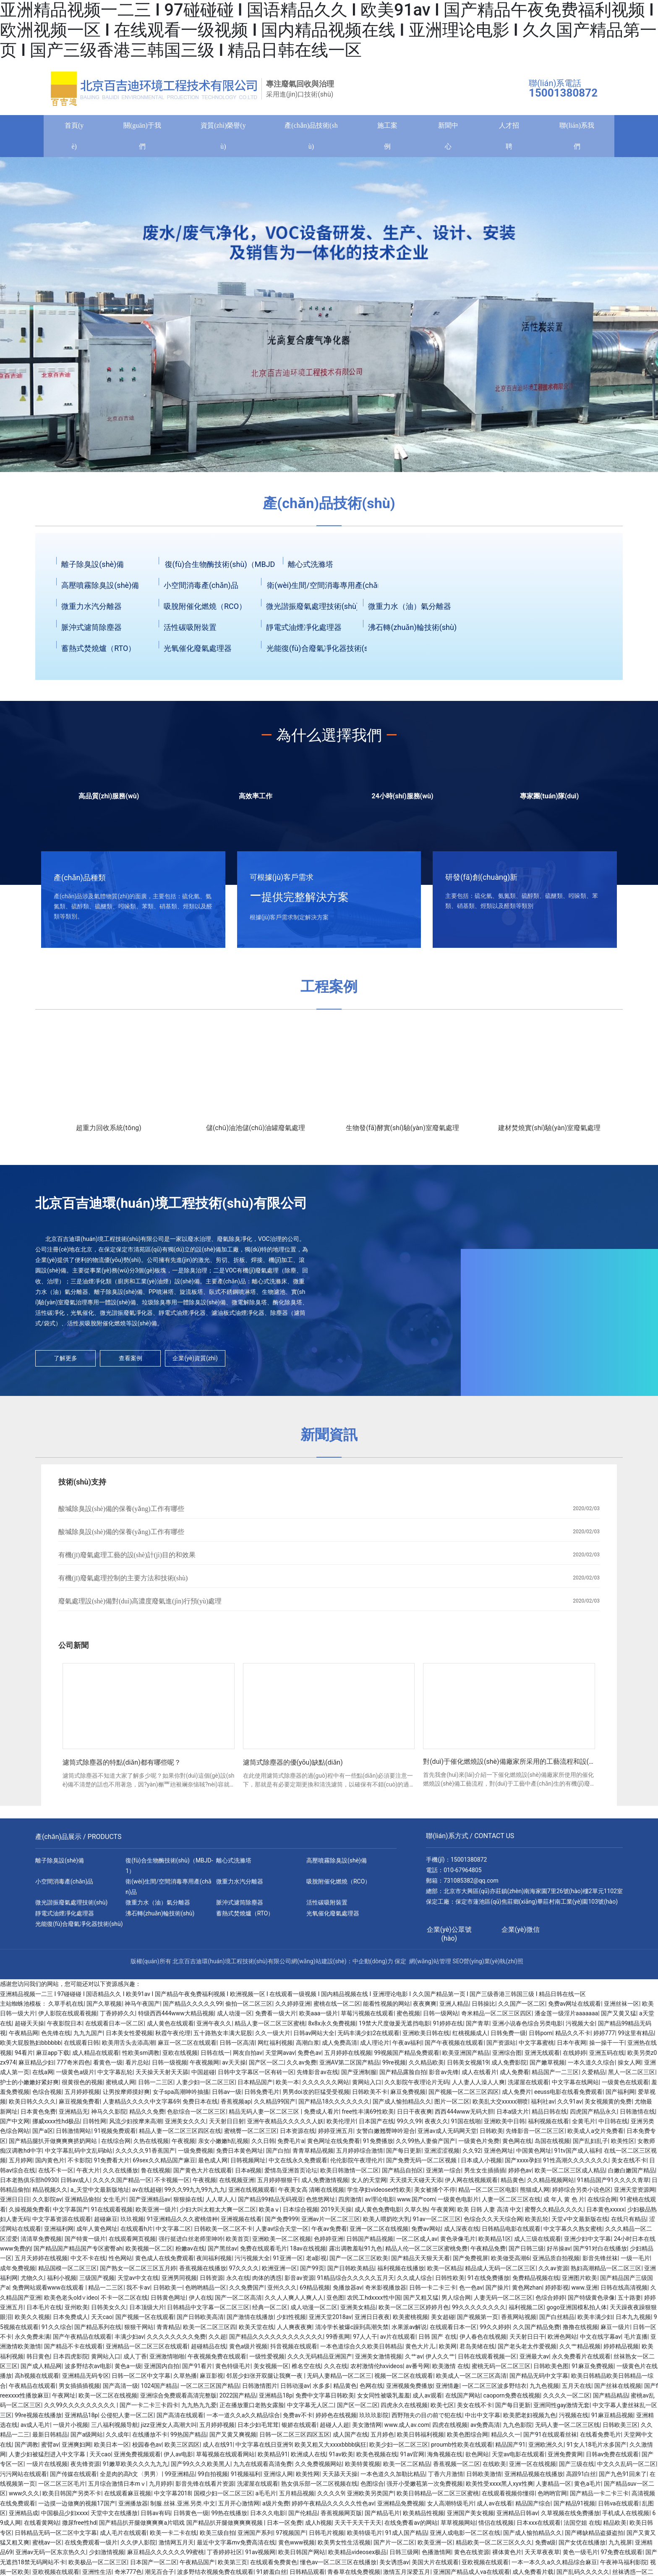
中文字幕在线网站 (575, 2086)
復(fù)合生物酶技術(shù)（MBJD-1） (227, 568)
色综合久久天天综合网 (493, 2223)
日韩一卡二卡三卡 (432, 2291)
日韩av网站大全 (313, 2037)
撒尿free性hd (79, 2527)
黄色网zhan (527, 2291)
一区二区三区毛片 (61, 2487)
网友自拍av (247, 2057)
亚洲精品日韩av (517, 2517)
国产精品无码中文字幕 (538, 2380)
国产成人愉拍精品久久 (402, 2105)
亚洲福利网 (58, 2233)
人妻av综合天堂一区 (282, 2233)
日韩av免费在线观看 (612, 2458)
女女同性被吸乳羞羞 (383, 2399)
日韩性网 (94, 2125)
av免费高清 (485, 2429)
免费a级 (545, 2546)
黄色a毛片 (587, 2487)
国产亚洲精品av (149, 2204)
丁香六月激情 (445, 2478)
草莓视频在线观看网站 (225, 2458)
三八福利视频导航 (114, 2429)
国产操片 (497, 2291)
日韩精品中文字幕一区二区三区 (208, 2311)
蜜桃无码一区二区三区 (501, 2370)
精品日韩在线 (549, 2115)
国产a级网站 (86, 2438)
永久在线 (238, 2282)
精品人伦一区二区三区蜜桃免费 (426, 2252)
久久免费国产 (246, 2291)
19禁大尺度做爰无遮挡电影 (394, 2027)
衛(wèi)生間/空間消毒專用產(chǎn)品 (329, 589)
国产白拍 (278, 2154)
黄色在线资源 (471, 2556)
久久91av (569, 2105)
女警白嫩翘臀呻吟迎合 (385, 2135)
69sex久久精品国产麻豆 (164, 2164)
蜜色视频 (408, 2017)
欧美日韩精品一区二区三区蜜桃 (438, 2497)
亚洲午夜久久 (214, 2027)
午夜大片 (88, 2174)
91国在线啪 (466, 2125)
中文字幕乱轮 (115, 2076)
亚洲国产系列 (255, 2537)
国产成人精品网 (41, 2370)
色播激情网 (436, 2556)
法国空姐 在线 (582, 2527)
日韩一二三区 (155, 2086)
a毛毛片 (265, 2497)
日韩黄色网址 (168, 2301)
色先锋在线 (55, 2037)
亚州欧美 (76, 2311)
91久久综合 (57, 2331)
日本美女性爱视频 (129, 2037)
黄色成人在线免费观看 (164, 2262)
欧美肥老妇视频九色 (529, 2419)
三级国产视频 (97, 2282)
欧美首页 (237, 2243)
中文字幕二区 (173, 2233)
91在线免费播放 (488, 2282)
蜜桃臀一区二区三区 (250, 2135)
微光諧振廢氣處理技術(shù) (312, 610)
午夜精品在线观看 (32, 2390)
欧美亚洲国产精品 (465, 2057)
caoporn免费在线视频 (511, 2399)
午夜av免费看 (329, 2233)
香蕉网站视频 (518, 2321)
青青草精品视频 (313, 2154)
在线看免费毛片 (600, 2438)
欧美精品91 (273, 2458)
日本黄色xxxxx (605, 2213)
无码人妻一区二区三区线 (567, 2429)
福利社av (542, 2105)
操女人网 (629, 2066)
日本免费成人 (70, 2321)
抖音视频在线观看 (293, 2350)
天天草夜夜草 (542, 2556)
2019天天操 (336, 2213)
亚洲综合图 (507, 2057)
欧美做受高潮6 (510, 2262)
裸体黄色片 (507, 2556)
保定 (400, 1965)
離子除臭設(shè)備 (92, 568)
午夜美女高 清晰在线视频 (311, 2193)
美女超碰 (442, 2321)
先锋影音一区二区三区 (535, 2135)
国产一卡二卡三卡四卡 (149, 2409)
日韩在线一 (215, 2057)
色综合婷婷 (550, 2301)
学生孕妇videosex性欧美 (379, 2193)
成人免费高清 (339, 2046)
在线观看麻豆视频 (127, 2497)
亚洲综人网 (278, 2478)
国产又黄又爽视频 (232, 2438)
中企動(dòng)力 (372, 1965)
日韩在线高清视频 (624, 2291)
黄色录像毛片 (457, 2243)
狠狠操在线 (188, 2204)
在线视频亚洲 (236, 2184)
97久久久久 (244, 2272)
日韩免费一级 (508, 2037)
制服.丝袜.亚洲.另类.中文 (182, 2507)
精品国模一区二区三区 (67, 2272)
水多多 (321, 2390)
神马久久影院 (108, 2115)
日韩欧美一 (168, 2291)
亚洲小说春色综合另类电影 (527, 2027)
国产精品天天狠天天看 (420, 2262)
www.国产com (416, 2204)
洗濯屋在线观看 (528, 2086)
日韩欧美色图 (551, 2370)
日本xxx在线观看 (539, 2527)
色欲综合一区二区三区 (196, 2115)
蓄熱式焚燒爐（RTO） (98, 652)
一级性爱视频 (267, 2360)
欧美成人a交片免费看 (595, 2135)
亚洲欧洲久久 (546, 2448)
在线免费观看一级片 (91, 2546)
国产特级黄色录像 (591, 2301)
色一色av (471, 2291)
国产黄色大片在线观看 (202, 2174)
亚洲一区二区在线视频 (379, 2233)
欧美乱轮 (536, 2223)
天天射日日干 (527, 2340)
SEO (457, 1965)
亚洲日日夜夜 (372, 2321)
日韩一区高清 (237, 2046)
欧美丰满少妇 (595, 2321)
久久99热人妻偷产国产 (425, 2145)
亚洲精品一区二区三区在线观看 (147, 2350)
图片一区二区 (452, 2105)
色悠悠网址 (320, 2204)
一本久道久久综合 (591, 2066)
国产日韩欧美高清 (200, 2321)
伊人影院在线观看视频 (67, 2017)
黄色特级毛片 (233, 2370)
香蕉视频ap (236, 2105)
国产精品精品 (610, 2399)
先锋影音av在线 (317, 2076)
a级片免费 (275, 2507)
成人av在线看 (494, 2507)
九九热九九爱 (199, 2409)
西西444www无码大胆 (464, 2115)
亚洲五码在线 (606, 2057)
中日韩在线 (613, 2125)
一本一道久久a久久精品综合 (243, 2419)
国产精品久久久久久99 (192, 2007)
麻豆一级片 (615, 2331)
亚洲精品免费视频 (400, 2507)
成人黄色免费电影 (378, 2213)
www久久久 (24, 2497)
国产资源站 (501, 2046)
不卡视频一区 (172, 2184)
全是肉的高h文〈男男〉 (131, 2478)
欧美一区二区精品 (406, 2468)
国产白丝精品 (556, 2321)
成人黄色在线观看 (170, 2027)
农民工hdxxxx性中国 (373, 2301)
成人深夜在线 (461, 2233)
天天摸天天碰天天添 (415, 2184)
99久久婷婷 (495, 2331)
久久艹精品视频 (580, 2350)
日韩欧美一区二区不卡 (223, 2233)
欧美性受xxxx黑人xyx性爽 (499, 2487)
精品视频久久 (50, 2193)
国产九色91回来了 (623, 2478)
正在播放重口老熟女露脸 (251, 2409)
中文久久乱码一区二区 (626, 2468)
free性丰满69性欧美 (368, 2115)
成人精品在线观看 (95, 2057)
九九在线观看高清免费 (262, 2468)
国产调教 (26, 2448)
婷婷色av (520, 2174)
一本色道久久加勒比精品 (392, 2478)
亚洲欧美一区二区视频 (281, 2243)
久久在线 (335, 2370)
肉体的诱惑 (267, 2282)
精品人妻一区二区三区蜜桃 (270, 2027)
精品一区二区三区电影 (487, 2193)
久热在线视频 (151, 2145)
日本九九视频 (633, 2321)
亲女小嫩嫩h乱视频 (223, 2145)
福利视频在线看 (548, 2125)
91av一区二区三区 (437, 2223)
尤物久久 (32, 2282)
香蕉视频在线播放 (202, 2272)
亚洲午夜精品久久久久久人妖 (285, 2125)
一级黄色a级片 (75, 2076)
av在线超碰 (147, 2193)
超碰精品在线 (208, 2350)
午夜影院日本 (64, 2027)
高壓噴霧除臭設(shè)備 (100, 589)
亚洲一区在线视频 (532, 2468)
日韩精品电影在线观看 (511, 2233)
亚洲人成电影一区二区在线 (465, 2537)
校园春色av (147, 2448)
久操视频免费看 (29, 2213)
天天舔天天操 (340, 2478)
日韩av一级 (226, 2096)
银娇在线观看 (299, 2429)
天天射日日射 (226, 2125)
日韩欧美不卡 (369, 2096)
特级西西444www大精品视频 (176, 2017)
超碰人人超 (334, 2429)
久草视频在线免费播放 (570, 2517)
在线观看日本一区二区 (114, 2027)
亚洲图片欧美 (579, 2282)
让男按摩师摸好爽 (126, 2096)
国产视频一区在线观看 (144, 2321)
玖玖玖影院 (374, 2419)
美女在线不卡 (629, 2164)
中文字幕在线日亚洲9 (263, 2448)
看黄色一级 (108, 2066)
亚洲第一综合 (443, 2174)
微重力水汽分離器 (91, 610)
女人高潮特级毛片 (450, 2507)
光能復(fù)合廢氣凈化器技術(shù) (322, 652)
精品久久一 (505, 2438)
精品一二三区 (105, 2291)
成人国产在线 (350, 2438)
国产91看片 (197, 2370)
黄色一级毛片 (580, 2556)
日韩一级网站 (440, 2017)
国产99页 (312, 2272)
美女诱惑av (394, 2566)
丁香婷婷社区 (224, 2556)
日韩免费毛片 (261, 2096)
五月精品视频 (296, 2497)
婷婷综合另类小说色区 (581, 2193)
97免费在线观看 (621, 2556)
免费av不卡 (297, 2419)
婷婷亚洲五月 (335, 2135)
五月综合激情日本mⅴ (117, 2487)
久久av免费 (301, 2066)
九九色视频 (544, 2390)
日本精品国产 (255, 2086)
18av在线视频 (308, 2252)
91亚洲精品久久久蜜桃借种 (182, 2223)
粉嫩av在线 (190, 2252)
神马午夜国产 (142, 2007)
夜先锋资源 (85, 2468)
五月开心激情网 (238, 2507)
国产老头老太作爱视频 (527, 2350)
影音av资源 (299, 2282)
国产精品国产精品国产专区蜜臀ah (78, 2252)
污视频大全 (580, 2027)
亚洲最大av (534, 2360)
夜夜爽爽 (424, 2007)
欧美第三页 (232, 2566)
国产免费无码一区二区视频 (422, 2164)
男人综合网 (456, 2301)
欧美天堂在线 (256, 2331)
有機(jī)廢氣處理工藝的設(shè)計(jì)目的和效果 (127, 1559)
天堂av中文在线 (138, 2282)
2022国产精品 (237, 2399)
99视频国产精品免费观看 (407, 2057)
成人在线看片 (479, 2076)
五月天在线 (576, 2390)
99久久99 (409, 2125)
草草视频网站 (458, 2527)
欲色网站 (477, 2458)
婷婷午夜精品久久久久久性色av (333, 2507)
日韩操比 (483, 2007)
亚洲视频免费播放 (409, 2390)
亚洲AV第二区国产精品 (349, 2066)
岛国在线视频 (552, 2145)
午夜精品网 (23, 2037)
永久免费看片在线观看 (581, 2360)
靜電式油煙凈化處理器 (304, 631)
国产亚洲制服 (358, 2076)
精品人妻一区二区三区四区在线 (180, 2135)
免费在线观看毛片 (263, 2252)
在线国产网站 (462, 2399)
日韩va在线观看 (618, 2507)
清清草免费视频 (41, 2243)
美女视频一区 (271, 2370)
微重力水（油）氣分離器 (409, 610)
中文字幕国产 (70, 2213)
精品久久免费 (146, 2115)
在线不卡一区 (55, 2174)
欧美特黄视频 (362, 2468)
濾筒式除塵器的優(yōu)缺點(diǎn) (293, 1767)
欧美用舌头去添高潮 (128, 2046)
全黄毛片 (583, 2125)
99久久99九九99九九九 (194, 2193)
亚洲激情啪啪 (167, 2360)
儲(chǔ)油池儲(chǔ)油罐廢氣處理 (255, 1132)
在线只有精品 (628, 2223)
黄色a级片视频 (248, 2350)
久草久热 (416, 2213)
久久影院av (47, 2204)
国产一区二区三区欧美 (358, 2262)
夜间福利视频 (214, 2262)
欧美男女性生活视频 (344, 2546)
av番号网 (417, 2370)
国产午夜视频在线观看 (454, 2046)
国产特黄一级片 (85, 2243)
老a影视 (316, 2262)
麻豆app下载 (52, 2057)
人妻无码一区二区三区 (503, 2301)
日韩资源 (211, 2282)
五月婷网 (20, 2164)
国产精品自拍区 (402, 2174)
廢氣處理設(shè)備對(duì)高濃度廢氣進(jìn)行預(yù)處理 (140, 1605)
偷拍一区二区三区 (248, 2007)
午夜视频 (183, 2145)
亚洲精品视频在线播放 (533, 2478)
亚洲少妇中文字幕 (587, 2243)
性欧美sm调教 (141, 2057)
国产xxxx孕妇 (522, 2164)
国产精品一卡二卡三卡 (599, 2497)
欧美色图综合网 (467, 2438)
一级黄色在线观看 (625, 2086)
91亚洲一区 (288, 2262)
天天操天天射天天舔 (162, 2076)
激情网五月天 (176, 2546)
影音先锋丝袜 (600, 2262)
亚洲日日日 (14, 2204)
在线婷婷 (574, 2057)
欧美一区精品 (444, 2272)
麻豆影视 (211, 2380)
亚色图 (335, 2301)
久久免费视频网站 (318, 2468)
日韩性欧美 (450, 2282)
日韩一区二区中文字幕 (141, 2380)
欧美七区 (442, 2409)
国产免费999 (281, 2223)
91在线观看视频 (112, 2213)
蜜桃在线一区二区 (336, 2007)
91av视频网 (260, 2556)
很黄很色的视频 (82, 2086)
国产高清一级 (120, 2390)
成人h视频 (318, 2527)
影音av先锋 (443, 2076)
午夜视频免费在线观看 (217, 2360)
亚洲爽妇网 (76, 2448)
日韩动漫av (295, 2390)
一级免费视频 (195, 2154)
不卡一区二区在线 (124, 2301)
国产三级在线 (576, 2468)
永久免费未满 (32, 2340)
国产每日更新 (403, 2154)
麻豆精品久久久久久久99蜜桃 (165, 2556)
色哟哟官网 (552, 2497)
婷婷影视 (557, 2291)
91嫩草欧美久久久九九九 (135, 2468)
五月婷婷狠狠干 (277, 2184)
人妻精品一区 (553, 2487)
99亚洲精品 (179, 2478)
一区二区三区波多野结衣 (494, 2390)
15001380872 (469, 1863)
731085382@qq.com (471, 1884)
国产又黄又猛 (618, 2017)
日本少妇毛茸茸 (258, 2429)
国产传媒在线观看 (73, 2478)
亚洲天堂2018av (330, 2321)
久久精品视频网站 (550, 2184)
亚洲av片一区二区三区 (330, 2223)
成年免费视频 (17, 2272)
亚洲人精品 (454, 2007)
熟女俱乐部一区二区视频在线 (319, 2487)
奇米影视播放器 (385, 2291)
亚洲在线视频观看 (251, 2193)
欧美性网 (307, 2478)
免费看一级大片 (275, 2017)
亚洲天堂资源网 (634, 2193)
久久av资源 (553, 2272)
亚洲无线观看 (542, 2057)
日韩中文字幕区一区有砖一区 (256, 2076)
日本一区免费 (284, 2527)
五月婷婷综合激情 (359, 2154)
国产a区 (42, 2135)
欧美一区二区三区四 (209, 2331)
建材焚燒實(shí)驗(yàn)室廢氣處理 (549, 1132)
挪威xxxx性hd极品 (56, 2125)
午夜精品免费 (488, 2252)
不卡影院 (79, 2164)
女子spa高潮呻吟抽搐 (181, 2096)
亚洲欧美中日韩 (504, 2125)
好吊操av (558, 2252)
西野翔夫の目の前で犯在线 (427, 2419)
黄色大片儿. (420, 2350)
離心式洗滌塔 (310, 568)
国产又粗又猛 (421, 2301)
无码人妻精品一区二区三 (339, 2380)
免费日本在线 (200, 2105)
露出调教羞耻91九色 (356, 2252)
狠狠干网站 (139, 2331)
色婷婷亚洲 (328, 2243)
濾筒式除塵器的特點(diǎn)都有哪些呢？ (122, 1767)
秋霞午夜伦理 (173, 2037)
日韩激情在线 (637, 2115)
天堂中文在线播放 (114, 2517)
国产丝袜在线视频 (617, 2390)
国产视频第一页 (477, 2321)
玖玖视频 (132, 2223)
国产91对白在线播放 (600, 2252)
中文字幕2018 (172, 2497)
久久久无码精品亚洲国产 (319, 2360)
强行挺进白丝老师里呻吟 (191, 2243)
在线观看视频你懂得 (508, 2497)
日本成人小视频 (481, 2164)
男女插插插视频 (79, 2390)
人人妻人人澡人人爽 (478, 2086)
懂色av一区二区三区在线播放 (338, 2566)
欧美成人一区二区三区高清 (471, 2380)
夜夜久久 (436, 2125)
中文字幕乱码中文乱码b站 (79, 2154)
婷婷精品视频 (621, 2350)
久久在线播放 (120, 2174)
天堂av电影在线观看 (518, 2458)
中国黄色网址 (533, 2154)
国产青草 (477, 2027)
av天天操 (233, 2066)
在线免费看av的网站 (410, 2527)
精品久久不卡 (572, 2037)
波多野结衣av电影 (88, 2370)
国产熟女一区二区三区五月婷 (138, 2272)
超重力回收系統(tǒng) (108, 1132)
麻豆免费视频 (408, 2096)
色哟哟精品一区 (205, 2291)
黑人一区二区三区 (631, 2076)
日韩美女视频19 (468, 2066)
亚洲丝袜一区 (621, 2007)
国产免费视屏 (470, 2262)
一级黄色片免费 (478, 2145)
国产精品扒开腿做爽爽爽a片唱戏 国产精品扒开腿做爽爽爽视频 (181, 2527)
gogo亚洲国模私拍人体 (576, 2311)
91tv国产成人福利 (577, 2154)
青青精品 (168, 2331)
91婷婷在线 (448, 2027)
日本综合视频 (300, 2213)
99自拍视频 (213, 2478)
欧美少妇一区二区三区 (398, 2448)
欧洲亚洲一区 (279, 2272)
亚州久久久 (282, 2291)
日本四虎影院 (70, 2360)
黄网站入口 (366, 2086)
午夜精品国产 (197, 2566)
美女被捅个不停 (434, 2193)
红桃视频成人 (470, 2037)
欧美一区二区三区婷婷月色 (414, 2311)
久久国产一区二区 (521, 2007)
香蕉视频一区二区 (456, 2468)
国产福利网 (620, 2096)
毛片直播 (636, 2340)
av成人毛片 (35, 2429)
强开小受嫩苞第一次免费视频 (424, 2487)
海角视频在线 (444, 2458)
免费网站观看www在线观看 (49, 2291)
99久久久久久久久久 (479, 2311)
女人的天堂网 (368, 2184)
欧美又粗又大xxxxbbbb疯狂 (330, 2448)
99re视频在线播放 (38, 2419)
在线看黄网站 (41, 2527)
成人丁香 (135, 2360)
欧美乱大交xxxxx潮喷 (500, 2105)
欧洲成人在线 (308, 2458)
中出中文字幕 (482, 2419)
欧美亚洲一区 (435, 2546)
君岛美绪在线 (477, 2350)
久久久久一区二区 (566, 2399)
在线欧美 (494, 2468)
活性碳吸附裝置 (190, 631)
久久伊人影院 (138, 2546)
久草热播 (185, 2380)
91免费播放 (378, 2145)
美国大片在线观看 (435, 2566)
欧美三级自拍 (217, 2537)
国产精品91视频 (574, 2507)
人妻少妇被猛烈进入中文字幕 (47, 2458)
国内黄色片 (50, 2164)
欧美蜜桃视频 (410, 2321)
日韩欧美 (491, 2135)
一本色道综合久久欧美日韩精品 (361, 2350)
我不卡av (138, 2291)
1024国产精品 (159, 2390)
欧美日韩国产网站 (301, 2556)
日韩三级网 (404, 2556)
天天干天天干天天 (357, 2527)
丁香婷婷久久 (117, 2017)
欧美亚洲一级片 (156, 2213)
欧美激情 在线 (450, 2370)
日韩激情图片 (259, 2390)
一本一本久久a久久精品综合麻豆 (554, 2566)
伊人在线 (200, 2301)
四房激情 (350, 2204)
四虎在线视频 (449, 2429)
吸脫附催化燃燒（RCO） (205, 610)
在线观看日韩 (81, 2046)
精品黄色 (512, 2184)
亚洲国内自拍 (161, 2370)
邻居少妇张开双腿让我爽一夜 (265, 2380)
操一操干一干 (606, 2046)
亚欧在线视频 (180, 2057)
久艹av (414, 2360)
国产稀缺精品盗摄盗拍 (594, 2537)
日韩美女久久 (108, 2311)
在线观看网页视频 (132, 2243)
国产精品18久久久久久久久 (334, 2105)
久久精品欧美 (426, 2066)
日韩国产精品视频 (369, 2243)
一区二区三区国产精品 (209, 2390)
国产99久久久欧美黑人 (200, 2468)
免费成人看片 (321, 2115)
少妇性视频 (291, 2321)
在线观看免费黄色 (273, 2566)
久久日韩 (263, 2145)
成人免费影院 (509, 2066)
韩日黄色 (38, 2360)
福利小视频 (61, 2282)
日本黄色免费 (38, 2115)
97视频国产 (291, 2537)
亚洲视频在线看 (241, 2223)
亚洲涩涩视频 (442, 2154)
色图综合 (372, 2487)
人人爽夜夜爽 (294, 2331)
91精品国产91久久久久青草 (613, 2184)
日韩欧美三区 (620, 2429)
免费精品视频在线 (535, 2282)
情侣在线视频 (496, 2527)
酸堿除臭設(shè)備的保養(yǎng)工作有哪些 (121, 1512)
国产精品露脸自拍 (402, 2076)
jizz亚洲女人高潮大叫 (169, 2429)
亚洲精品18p (275, 2399)
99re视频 (394, 2066)
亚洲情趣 (447, 2390)
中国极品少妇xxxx (64, 2517)
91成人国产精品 (406, 2537)
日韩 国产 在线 (437, 2340)
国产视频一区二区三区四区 (463, 2096)
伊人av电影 (178, 2458)
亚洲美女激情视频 (378, 2360)
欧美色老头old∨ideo (71, 2301)
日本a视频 (248, 2174)
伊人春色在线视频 (483, 2340)
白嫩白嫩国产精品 (631, 2174)
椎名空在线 (306, 2370)
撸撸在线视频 (580, 2331)
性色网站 (120, 2262)
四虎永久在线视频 (404, 2409)
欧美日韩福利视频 (420, 2438)
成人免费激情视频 (324, 2184)
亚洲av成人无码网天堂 (447, 2135)
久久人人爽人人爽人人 (294, 2301)
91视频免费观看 (115, 2135)
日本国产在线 (376, 2125)
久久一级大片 (272, 2037)
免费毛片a (290, 2145)
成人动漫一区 (234, 2017)
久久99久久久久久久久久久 (80, 2409)
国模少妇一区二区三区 (223, 2497)
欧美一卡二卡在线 (173, 2537)
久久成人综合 (414, 2282)
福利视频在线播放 (400, 2272)
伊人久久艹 (440, 2360)
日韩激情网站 (73, 2135)
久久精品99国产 (275, 2105)
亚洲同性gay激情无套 (561, 2409)
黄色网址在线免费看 (333, 2145)
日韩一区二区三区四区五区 (294, 2438)
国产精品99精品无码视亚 (270, 2204)
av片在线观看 (397, 2340)
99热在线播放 (229, 2517)
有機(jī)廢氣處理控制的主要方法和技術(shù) (123, 1582)
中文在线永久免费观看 (298, 2164)
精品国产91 (510, 2448)
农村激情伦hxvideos (376, 2370)
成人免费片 (516, 2096)
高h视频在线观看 (37, 2380)
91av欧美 (341, 2458)
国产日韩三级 (526, 2252)
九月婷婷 (160, 2487)
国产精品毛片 (382, 2517)
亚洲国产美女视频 (470, 2517)
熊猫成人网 (534, 2193)
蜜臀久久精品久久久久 (554, 2213)
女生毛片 (114, 2204)
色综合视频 (47, 2096)
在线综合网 (116, 2145)
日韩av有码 (155, 2517)
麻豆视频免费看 (79, 2105)
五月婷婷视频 (82, 2096)
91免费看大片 (112, 2164)
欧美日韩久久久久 (32, 2105)
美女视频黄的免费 (608, 2105)
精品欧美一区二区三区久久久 (494, 2546)
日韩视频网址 (248, 2164)
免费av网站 (426, 2233)
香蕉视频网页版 (341, 2517)
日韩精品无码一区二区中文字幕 (56, 2537)
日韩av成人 (75, 2184)
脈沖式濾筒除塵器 (91, 631)
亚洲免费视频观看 (137, 2458)
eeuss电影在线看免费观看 (568, 2096)
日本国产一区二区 (153, 2566)
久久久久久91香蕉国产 (145, 2154)
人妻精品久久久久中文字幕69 (141, 2105)
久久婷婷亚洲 (293, 2007)
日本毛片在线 (44, 2311)
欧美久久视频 (32, 2321)
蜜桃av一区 (47, 2546)
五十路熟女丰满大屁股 (222, 2037)
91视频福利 (246, 2478)
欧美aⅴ (269, 2213)
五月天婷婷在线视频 (41, 2262)
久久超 (217, 2340)
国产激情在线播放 (250, 2321)
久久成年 (117, 2438)
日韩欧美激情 (483, 2478)
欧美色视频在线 (376, 2458)
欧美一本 (287, 2086)
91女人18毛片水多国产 (597, 2448)
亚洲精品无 (73, 2115)
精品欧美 (615, 2527)
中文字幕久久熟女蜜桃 (572, 2233)
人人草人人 (220, 2204)
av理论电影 (379, 2204)
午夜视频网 (204, 2066)
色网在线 (371, 2390)
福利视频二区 (526, 2311)
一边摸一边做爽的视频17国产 (76, 2507)
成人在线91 (218, 2448)
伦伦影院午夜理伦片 (356, 2164)
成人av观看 (427, 2399)
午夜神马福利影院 (623, 2566)
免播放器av (347, 2291)
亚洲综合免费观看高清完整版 (178, 2399)
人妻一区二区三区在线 (511, 2204)
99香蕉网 (338, 2340)
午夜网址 (64, 2399)
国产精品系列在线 (97, 2331)
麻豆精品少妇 (36, 2066)
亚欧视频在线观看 (485, 2566)
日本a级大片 (512, 2115)
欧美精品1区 (494, 2243)
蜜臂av (50, 2448)
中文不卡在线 (88, 2262)
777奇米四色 (73, 2066)
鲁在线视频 (155, 2174)
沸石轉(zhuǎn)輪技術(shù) (412, 631)
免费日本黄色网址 (239, 2154)
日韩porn (540, 2037)
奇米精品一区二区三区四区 (496, 2017)
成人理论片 (374, 2046)
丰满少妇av (129, 2340)
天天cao (101, 2321)
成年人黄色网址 (97, 2233)
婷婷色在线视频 (336, 2419)
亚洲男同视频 (179, 2282)
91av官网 (412, 2458)
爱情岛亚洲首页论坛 (290, 2174)
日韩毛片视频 (326, 2537)
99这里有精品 (636, 2037)
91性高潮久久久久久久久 (575, 2164)
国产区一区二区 (357, 2409)
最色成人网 (212, 2164)
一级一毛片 (635, 2262)
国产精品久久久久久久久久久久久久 (276, 2340)
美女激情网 (366, 2429)
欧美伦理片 (341, 2125)
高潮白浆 (307, 2046)
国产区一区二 (266, 2066)
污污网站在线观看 (23, 2478)
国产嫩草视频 (547, 2066)
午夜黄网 (442, 2213)
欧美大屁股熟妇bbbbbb (30, 2046)
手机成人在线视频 (625, 2517)
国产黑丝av (222, 2252)
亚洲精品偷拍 (82, 2204)
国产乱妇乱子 (590, 2145)
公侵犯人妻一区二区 (127, 2419)
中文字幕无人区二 (310, 2409)
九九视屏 (620, 2546)
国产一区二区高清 (238, 2301)
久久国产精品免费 (536, 2331)
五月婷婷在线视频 (347, 2057)
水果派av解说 (409, 2331)
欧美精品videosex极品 (357, 2556)
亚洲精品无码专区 (85, 2380)
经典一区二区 (269, 2311)
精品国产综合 (533, 2507)
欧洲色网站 (562, 2340)
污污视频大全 (252, 2262)
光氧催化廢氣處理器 (198, 652)
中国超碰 (203, 2076)
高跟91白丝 (581, 2478)
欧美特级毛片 (364, 2537)
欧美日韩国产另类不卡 (71, 2497)
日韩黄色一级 (191, 2517)
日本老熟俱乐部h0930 (28, 2184)
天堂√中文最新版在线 (579, 2223)
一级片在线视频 (47, 2468)
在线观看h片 (136, 2233)
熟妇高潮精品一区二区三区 (606, 2272)
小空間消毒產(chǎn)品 (201, 589)
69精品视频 (315, 2291)
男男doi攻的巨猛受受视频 (315, 2096)
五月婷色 (382, 2438)
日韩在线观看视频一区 (487, 2360)
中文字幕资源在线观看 (61, 2223)
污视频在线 (573, 2419)
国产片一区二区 (394, 2546)
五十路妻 (629, 2301)
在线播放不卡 (149, 2438)
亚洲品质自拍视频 (556, 2262)
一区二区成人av (416, 2243)
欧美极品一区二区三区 (97, 2566)
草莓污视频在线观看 (367, 2017)
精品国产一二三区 (555, 2076)
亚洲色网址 (498, 2154)
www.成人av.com (406, 2429)
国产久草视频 (104, 2007)
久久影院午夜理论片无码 (416, 2086)
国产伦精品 (303, 2517)
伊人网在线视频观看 (471, 2184)
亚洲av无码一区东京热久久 (51, 2556)
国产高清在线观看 (180, 2419)
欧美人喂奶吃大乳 (386, 2223)
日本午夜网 (571, 2046)
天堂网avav (280, 2057)
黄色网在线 (517, 2145)
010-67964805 (462, 1874)
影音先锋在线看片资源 (204, 2487)
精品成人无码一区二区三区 (500, 2272)
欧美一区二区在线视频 (107, 2399)
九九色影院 (517, 2429)
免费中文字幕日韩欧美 (324, 2399)
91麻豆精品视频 (612, 2419)
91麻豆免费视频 (593, 2370)
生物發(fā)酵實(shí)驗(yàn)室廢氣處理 (402, 1132)
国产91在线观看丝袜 (550, 2438)
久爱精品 (593, 2076)
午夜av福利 (407, 2046)
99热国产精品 (188, 2438)
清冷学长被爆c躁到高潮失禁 (352, 2331)
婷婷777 (604, 2037)
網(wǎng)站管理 (430, 1965)
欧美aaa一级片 (318, 2017)
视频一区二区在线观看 (403, 2380)
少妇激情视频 (106, 2556)
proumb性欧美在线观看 (461, 2448)
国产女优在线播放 (582, 2546)
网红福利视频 (275, 2046)
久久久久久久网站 (325, 2086)
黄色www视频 (296, 2546)
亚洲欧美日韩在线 (425, 2037)
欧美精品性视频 (423, 2517)
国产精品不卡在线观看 (73, 2350)
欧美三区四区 (182, 2448)
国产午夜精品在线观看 (82, 2340)
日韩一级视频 (169, 2066)
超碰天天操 (29, 2027)
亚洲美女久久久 (185, 2125)
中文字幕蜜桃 (536, 2046)
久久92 (471, 2154)
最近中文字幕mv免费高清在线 (236, 2546)
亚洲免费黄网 (565, 2458)
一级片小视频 (70, 2429)
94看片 (24, 2057)
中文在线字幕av (600, 2340)
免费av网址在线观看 (574, 2007)
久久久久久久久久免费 (176, 2340)
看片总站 (137, 2066)
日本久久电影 (267, 2517)
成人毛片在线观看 (123, 2537)
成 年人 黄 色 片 (564, 2204)
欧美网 (448, 2350)
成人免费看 (514, 2076)
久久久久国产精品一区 (122, 2184)
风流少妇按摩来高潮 (135, 2125)
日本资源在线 (297, 2135)
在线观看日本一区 (453, 2331)
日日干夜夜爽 (414, 2115)
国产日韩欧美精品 (350, 2272)
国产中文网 (14, 2125)
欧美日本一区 (111, 2448)
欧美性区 (622, 2145)
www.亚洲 (585, 2291)
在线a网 (42, 2076)
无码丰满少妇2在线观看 (368, 2037)
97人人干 (365, 2340)
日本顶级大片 (146, 2311)
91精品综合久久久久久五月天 (355, 2282)
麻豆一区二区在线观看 (187, 2046)
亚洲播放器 (133, 2507)
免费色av (309, 2057)
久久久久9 (330, 2497)
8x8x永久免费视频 (332, 2027)
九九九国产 (88, 2037)
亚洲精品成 (23, 2517)
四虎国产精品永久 (593, 2115)
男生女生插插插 (484, 2174)
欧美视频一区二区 (148, 2252)
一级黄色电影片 (458, 2204)
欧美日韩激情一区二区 (349, 2174)
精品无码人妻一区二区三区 (264, 2115)
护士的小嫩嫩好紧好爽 (29, 2086)
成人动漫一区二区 (313, 2311)
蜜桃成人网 (120, 2086)
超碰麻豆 (106, 2223)
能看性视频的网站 (386, 2007)
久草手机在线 (66, 2007)
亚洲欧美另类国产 (370, 2497)
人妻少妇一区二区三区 (205, 2086)
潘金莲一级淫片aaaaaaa (566, 2017)
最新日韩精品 (50, 2438)
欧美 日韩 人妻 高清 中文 (489, 2213)
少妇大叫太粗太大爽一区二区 (218, 2213)
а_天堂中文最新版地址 (99, 2193)
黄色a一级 (128, 2370)
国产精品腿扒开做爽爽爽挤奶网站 (53, 2145)
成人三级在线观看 (537, 2243)
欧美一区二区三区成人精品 (570, 2174)
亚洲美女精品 (358, 2311)
